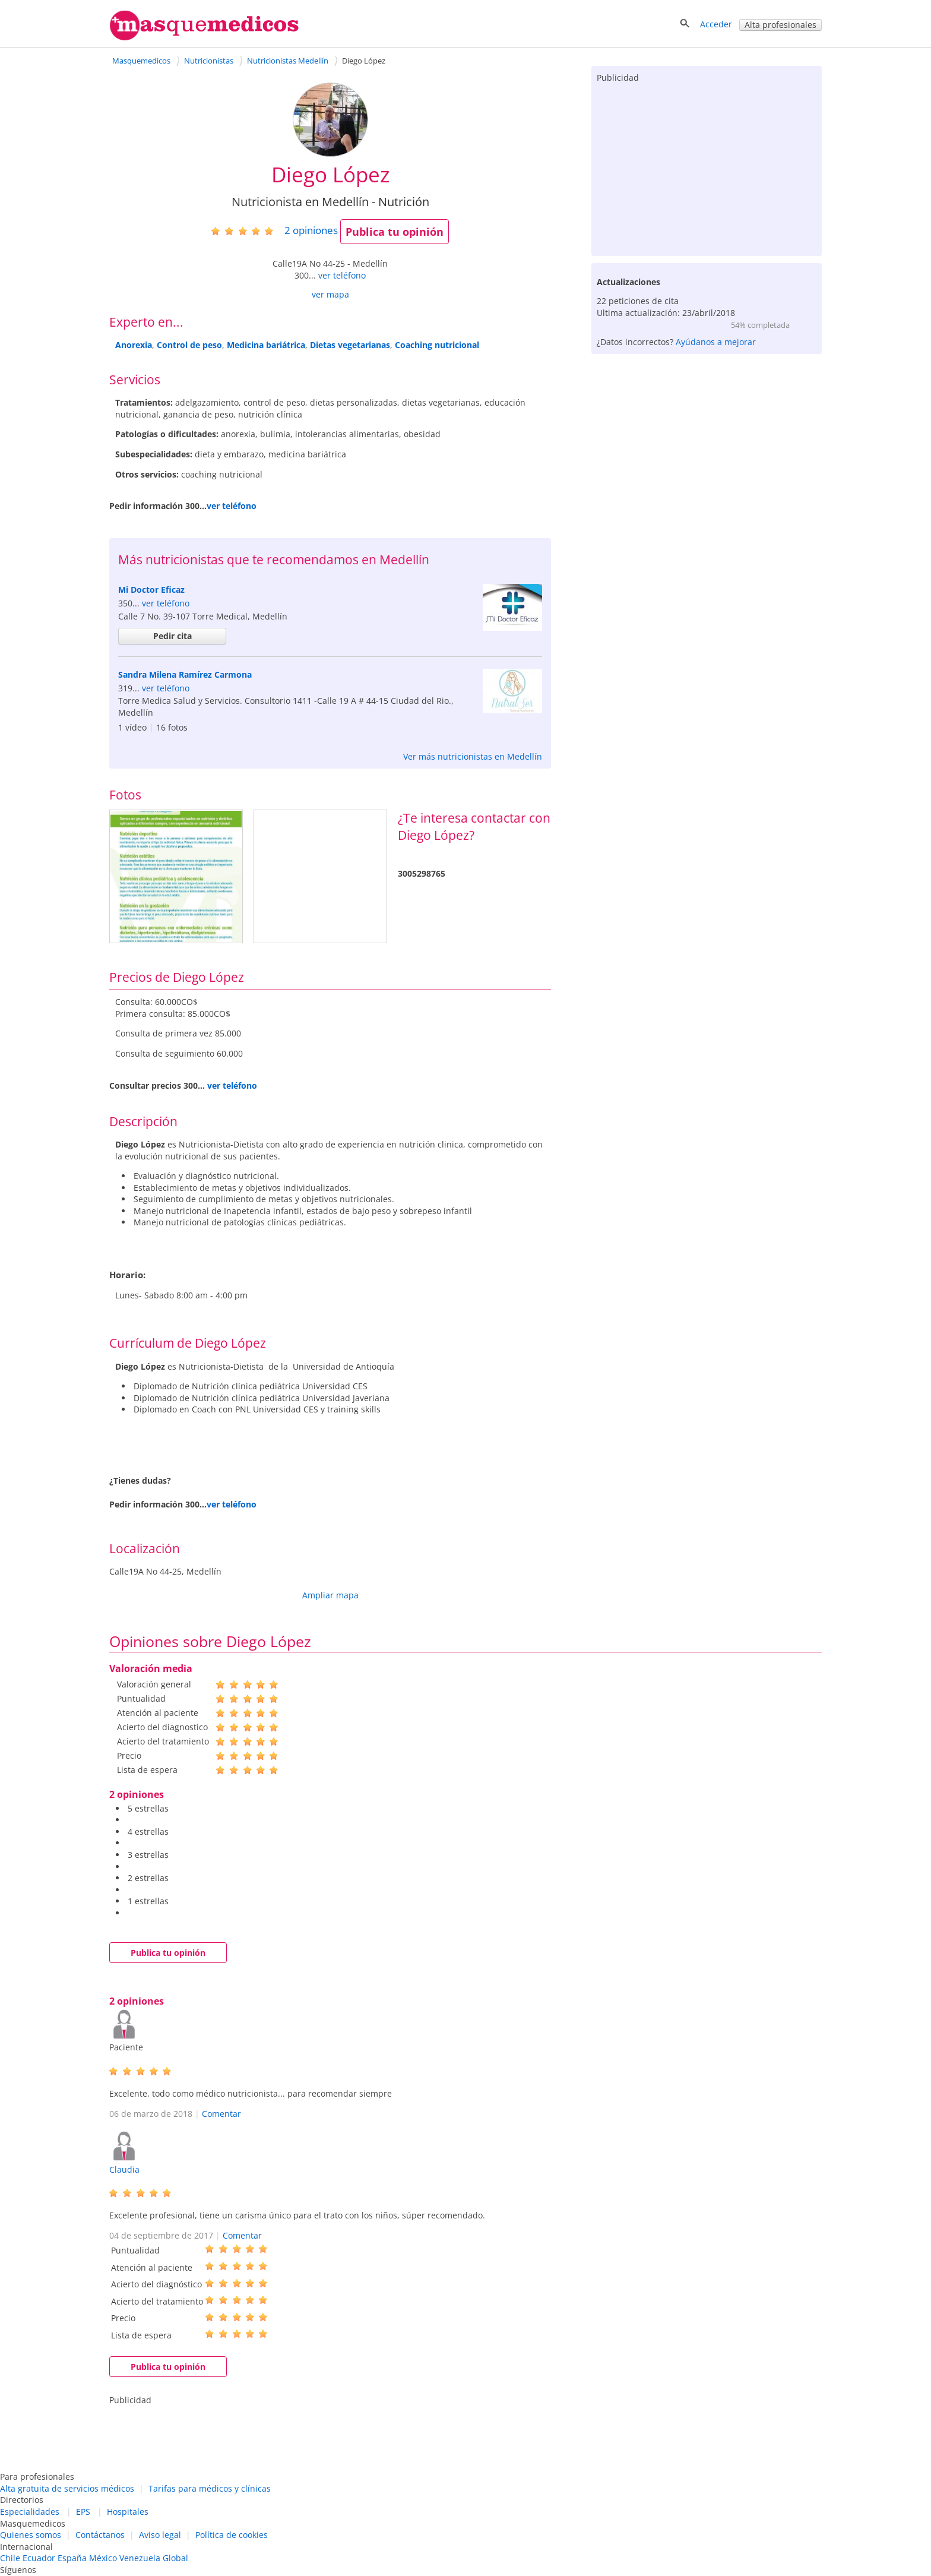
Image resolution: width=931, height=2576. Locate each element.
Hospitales (127, 2511)
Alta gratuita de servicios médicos (67, 2488)
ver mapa (330, 294)
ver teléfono (342, 275)
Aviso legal (160, 2534)
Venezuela (139, 2558)
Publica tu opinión (395, 232)
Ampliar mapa (330, 1595)
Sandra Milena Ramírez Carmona (185, 674)
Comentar (221, 2113)
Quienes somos (30, 2534)
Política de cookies (231, 2534)
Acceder (716, 24)
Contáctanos (100, 2534)
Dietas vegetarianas (350, 344)
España (72, 2558)
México (103, 2558)
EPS (83, 2511)
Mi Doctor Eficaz (151, 589)
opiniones (311, 230)
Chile (10, 2558)
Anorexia (133, 344)
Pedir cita (172, 635)
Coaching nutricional (437, 344)
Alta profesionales (780, 24)
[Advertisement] (706, 167)
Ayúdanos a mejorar (716, 341)
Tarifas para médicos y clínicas (209, 2488)
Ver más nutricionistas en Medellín (472, 756)
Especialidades (29, 2511)
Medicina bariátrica (266, 344)
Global (175, 2558)
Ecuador (39, 2558)
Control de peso (189, 344)
